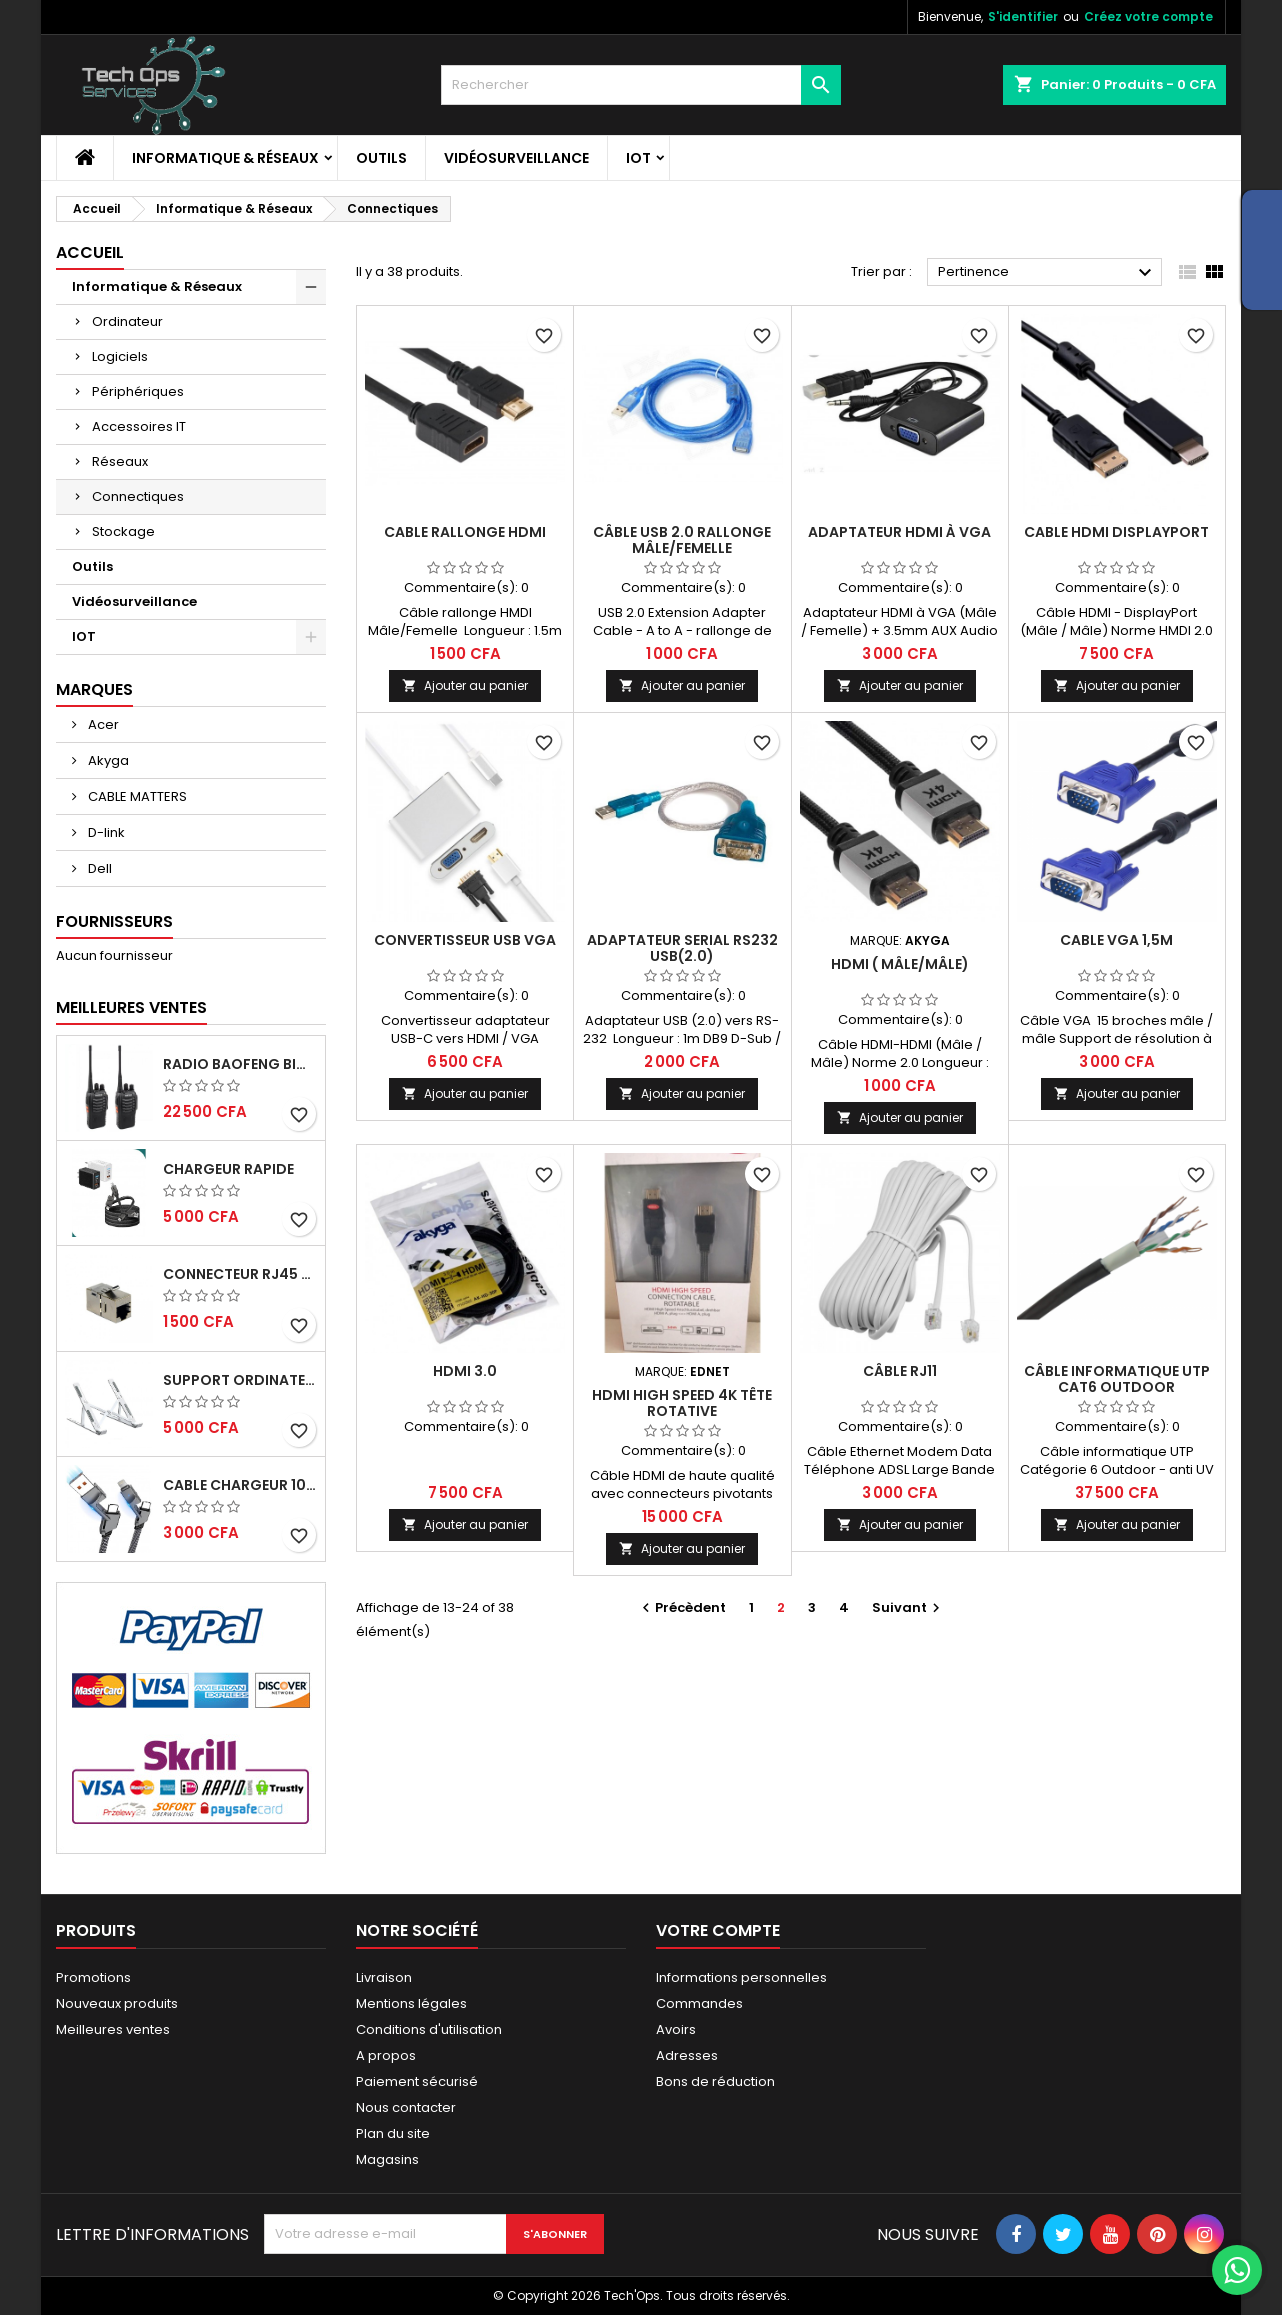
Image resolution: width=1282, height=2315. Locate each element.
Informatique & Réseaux (225, 158)
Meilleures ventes (113, 2029)
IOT (638, 158)
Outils (381, 158)
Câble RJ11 (900, 1371)
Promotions (93, 1977)
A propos (386, 2055)
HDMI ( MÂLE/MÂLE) (900, 964)
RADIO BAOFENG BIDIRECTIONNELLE (240, 1064)
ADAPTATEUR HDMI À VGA (899, 532)
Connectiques (138, 496)
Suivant (908, 1607)
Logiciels (120, 356)
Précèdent (681, 1607)
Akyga (107, 760)
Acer (102, 724)
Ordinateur (127, 321)
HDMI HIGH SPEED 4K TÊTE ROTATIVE (682, 1403)
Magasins (387, 2159)
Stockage (123, 531)
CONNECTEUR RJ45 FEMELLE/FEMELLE (240, 1274)
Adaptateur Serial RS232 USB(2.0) (682, 948)
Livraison (384, 1977)
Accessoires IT (139, 426)
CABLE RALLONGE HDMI (465, 532)
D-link (105, 832)
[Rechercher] (641, 85)
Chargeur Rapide (228, 1169)
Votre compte (718, 1930)
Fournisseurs (114, 921)
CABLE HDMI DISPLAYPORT (1116, 532)
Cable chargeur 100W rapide (240, 1485)
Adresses (687, 2055)
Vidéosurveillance (516, 158)
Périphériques (138, 391)
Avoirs (676, 2029)
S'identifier (1023, 16)
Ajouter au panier (465, 685)
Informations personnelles (741, 1977)
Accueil (90, 252)
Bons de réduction (715, 2081)
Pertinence (1047, 273)
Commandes (699, 2003)
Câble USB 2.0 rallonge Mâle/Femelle (682, 540)
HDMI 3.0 (465, 1371)
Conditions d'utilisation (429, 2029)
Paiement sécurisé (417, 2081)
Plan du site (393, 2133)
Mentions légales (411, 2003)
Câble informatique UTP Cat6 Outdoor (1117, 1379)
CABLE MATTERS (136, 796)
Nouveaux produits (117, 2003)
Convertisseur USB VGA (465, 940)
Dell (98, 868)
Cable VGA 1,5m (1116, 940)
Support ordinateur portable (240, 1380)
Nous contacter (406, 2107)
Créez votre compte (1148, 16)
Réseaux (120, 461)
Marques (94, 689)
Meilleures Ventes (131, 1007)
